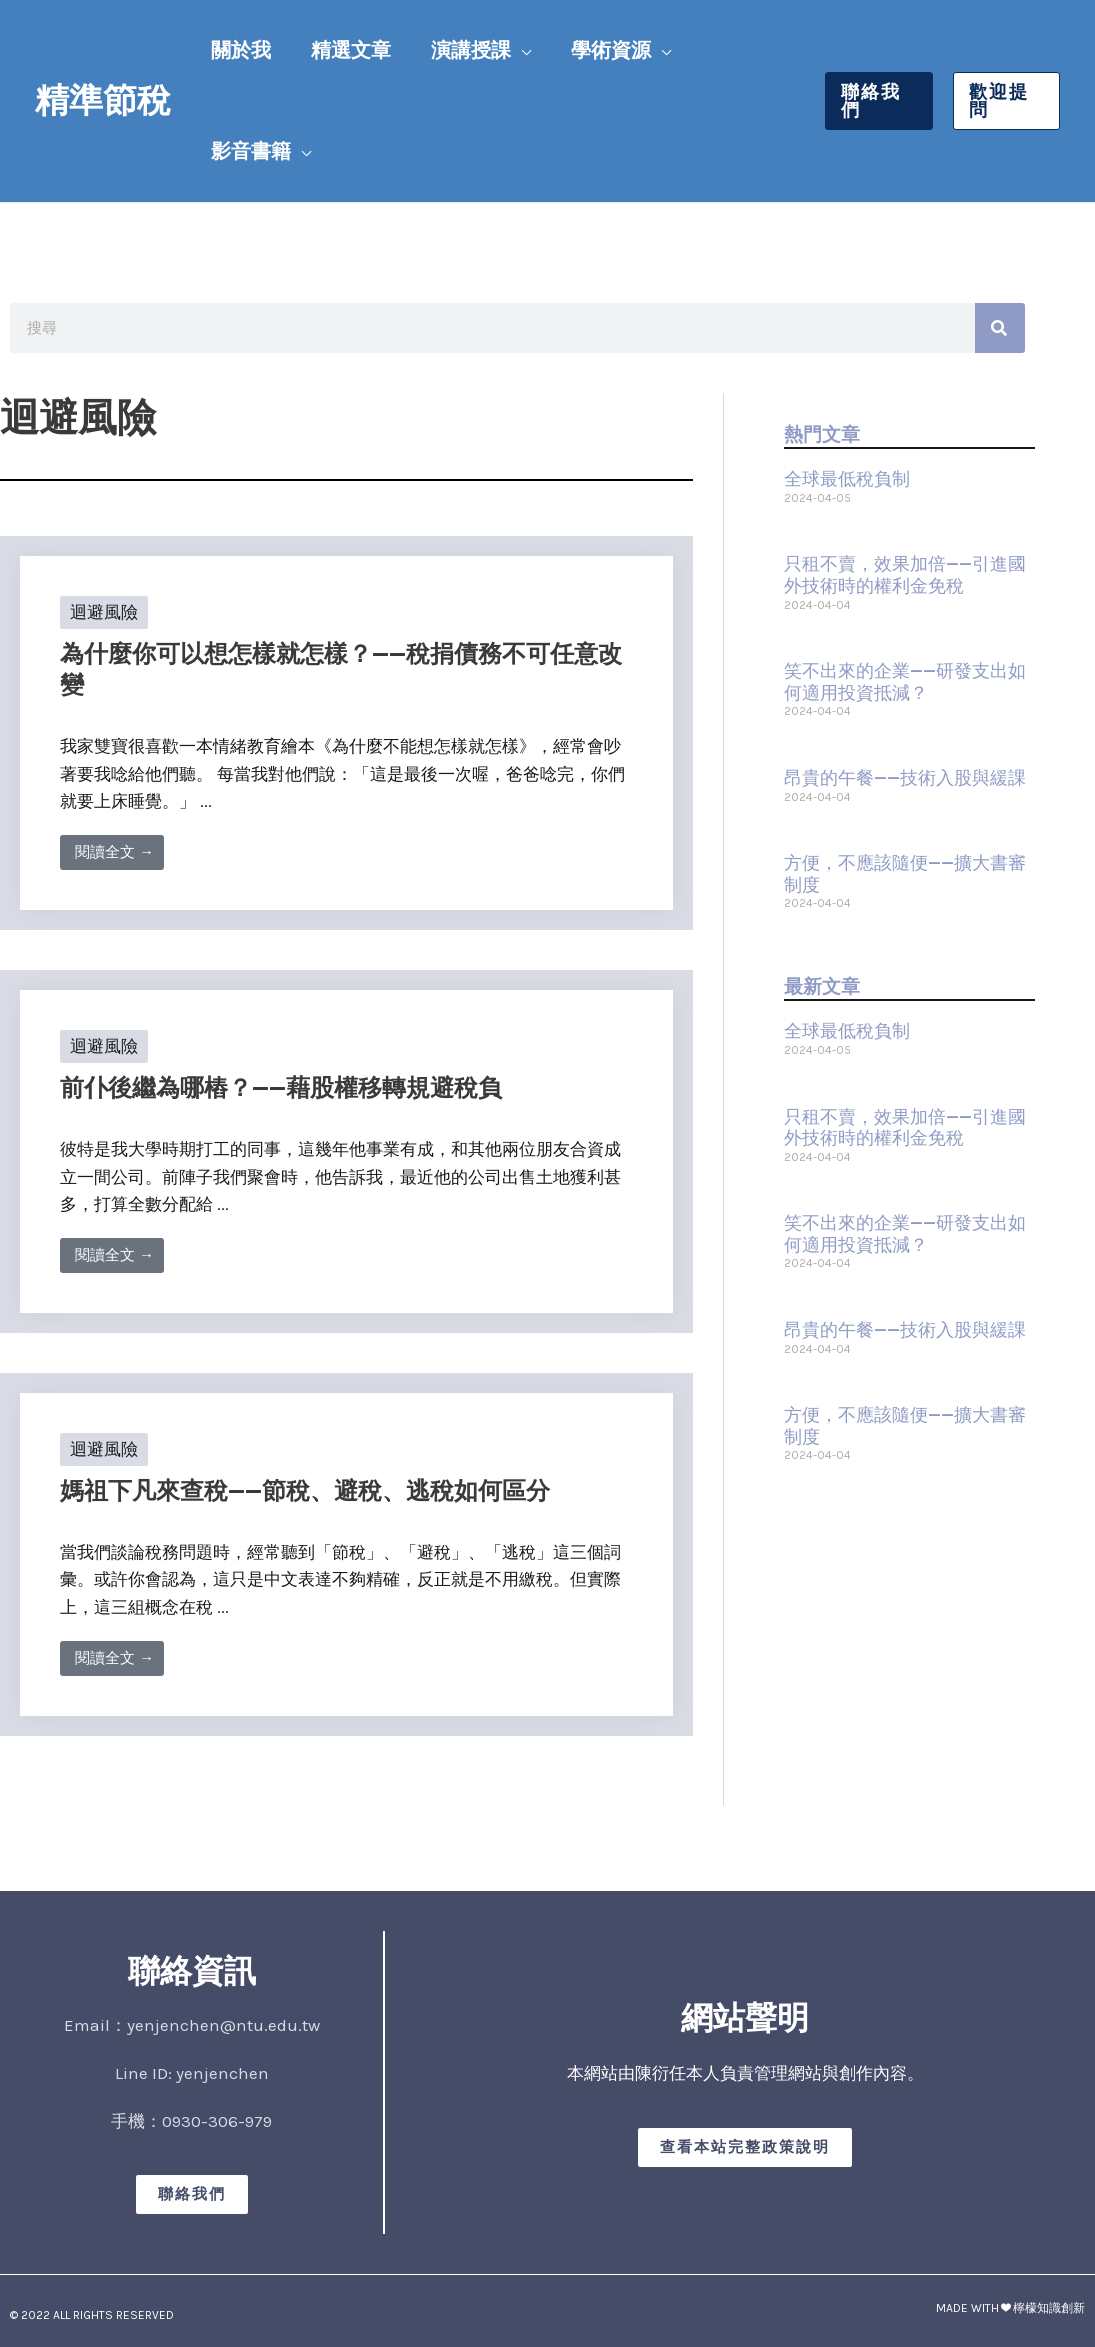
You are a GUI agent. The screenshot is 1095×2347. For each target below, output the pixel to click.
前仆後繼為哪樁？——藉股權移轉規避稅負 (281, 1088)
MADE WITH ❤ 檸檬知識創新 (1010, 2308)
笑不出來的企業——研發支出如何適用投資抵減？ (905, 682)
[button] (521, 50)
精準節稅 (103, 100)
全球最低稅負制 (847, 479)
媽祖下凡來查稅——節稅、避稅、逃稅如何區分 (305, 1491)
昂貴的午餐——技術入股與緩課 (905, 778)
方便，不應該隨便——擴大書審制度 (905, 874)
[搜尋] (1000, 328)
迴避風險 (104, 612)
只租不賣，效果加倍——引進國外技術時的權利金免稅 (905, 575)
